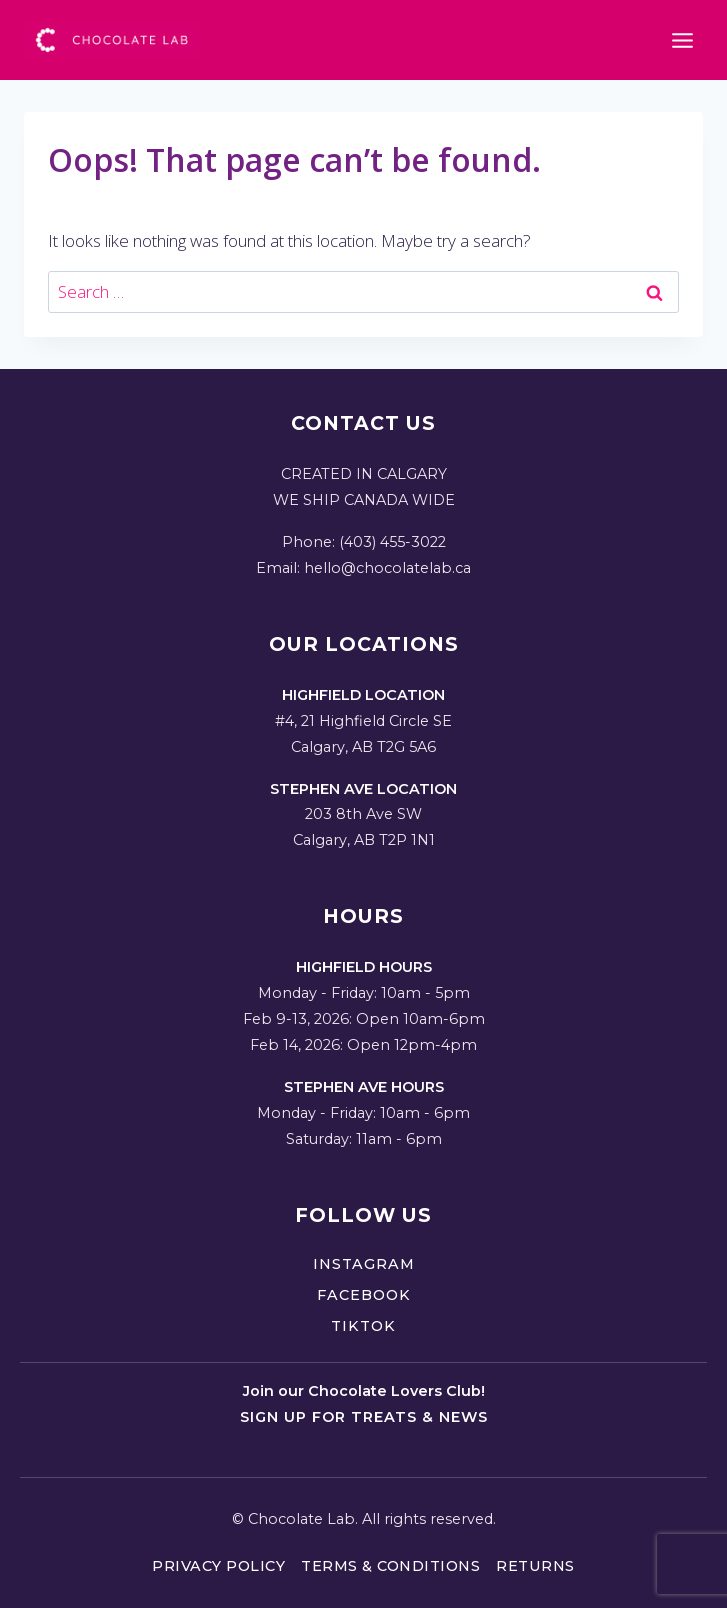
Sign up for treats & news (364, 1417)
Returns (535, 1566)
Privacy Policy (218, 1566)
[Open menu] (682, 40)
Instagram (364, 1264)
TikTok (363, 1326)
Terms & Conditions (390, 1566)
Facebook (364, 1295)
